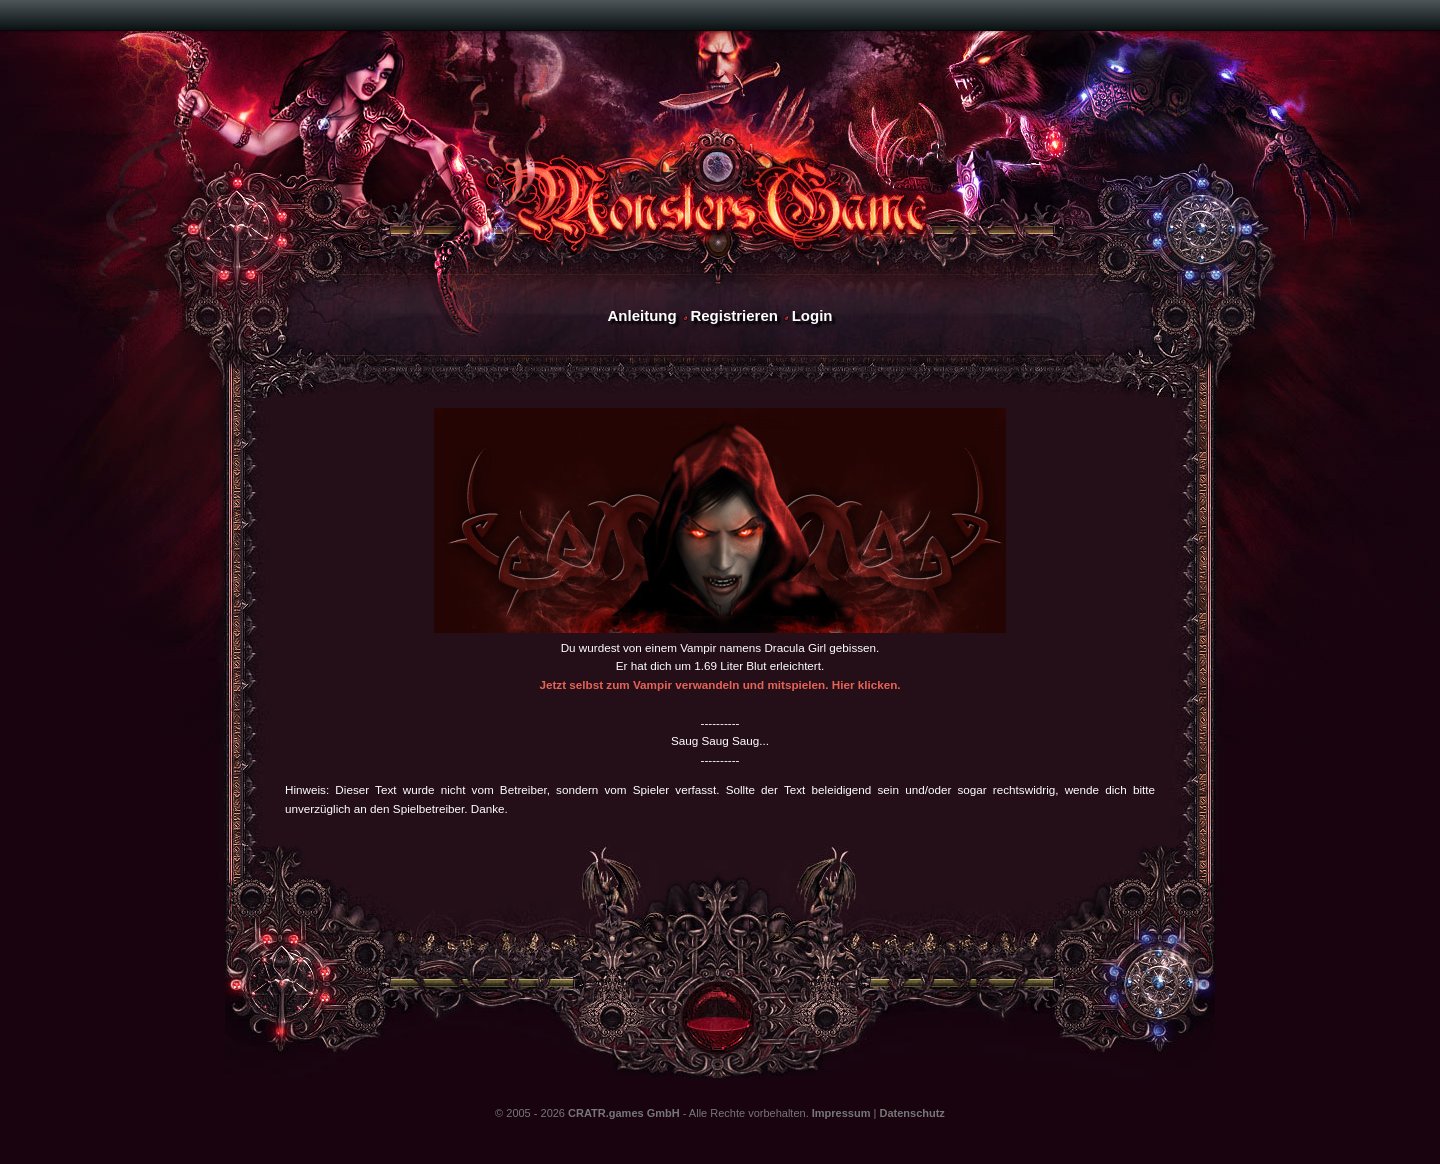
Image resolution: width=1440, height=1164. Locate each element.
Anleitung (641, 315)
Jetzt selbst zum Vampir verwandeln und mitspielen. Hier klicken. (719, 684)
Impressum (841, 1113)
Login (812, 315)
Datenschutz (911, 1113)
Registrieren (734, 315)
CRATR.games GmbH (624, 1113)
